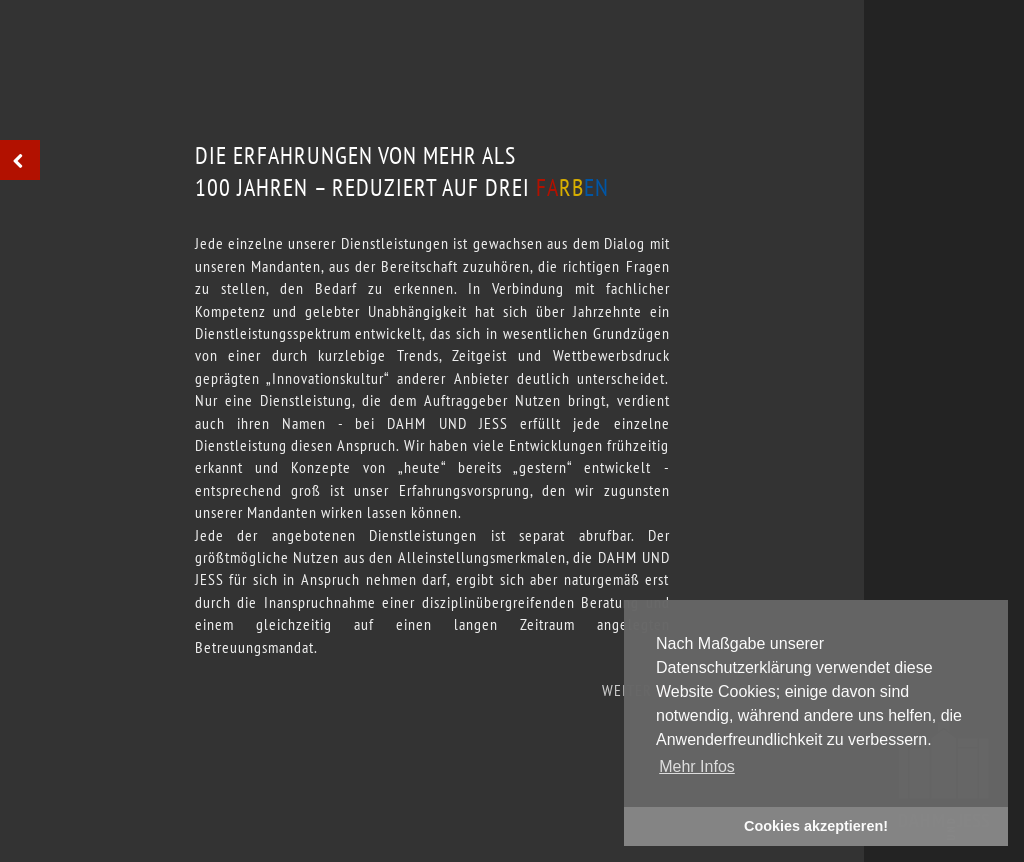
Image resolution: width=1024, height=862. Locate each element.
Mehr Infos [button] (697, 766)
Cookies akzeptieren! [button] (816, 826)
